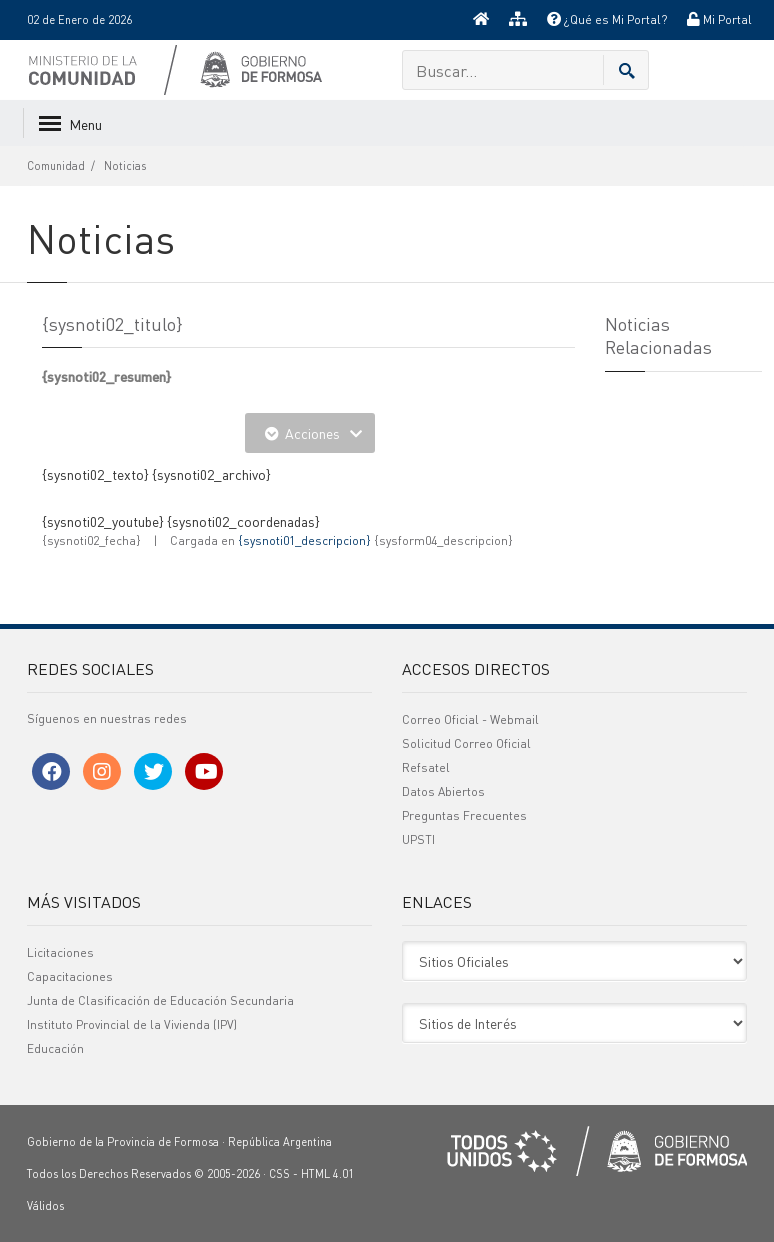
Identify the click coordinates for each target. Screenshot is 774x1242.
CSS (279, 1174)
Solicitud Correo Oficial (466, 743)
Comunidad (56, 166)
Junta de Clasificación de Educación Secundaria (160, 1000)
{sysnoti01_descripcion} (304, 540)
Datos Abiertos (443, 791)
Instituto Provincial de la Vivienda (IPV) (132, 1024)
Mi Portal (719, 19)
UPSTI (418, 839)
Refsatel (426, 767)
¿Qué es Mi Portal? (607, 19)
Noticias (125, 166)
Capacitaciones (70, 976)
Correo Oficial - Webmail (470, 719)
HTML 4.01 (327, 1174)
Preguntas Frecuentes (464, 815)
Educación (55, 1048)
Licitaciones (60, 952)
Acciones (310, 433)
